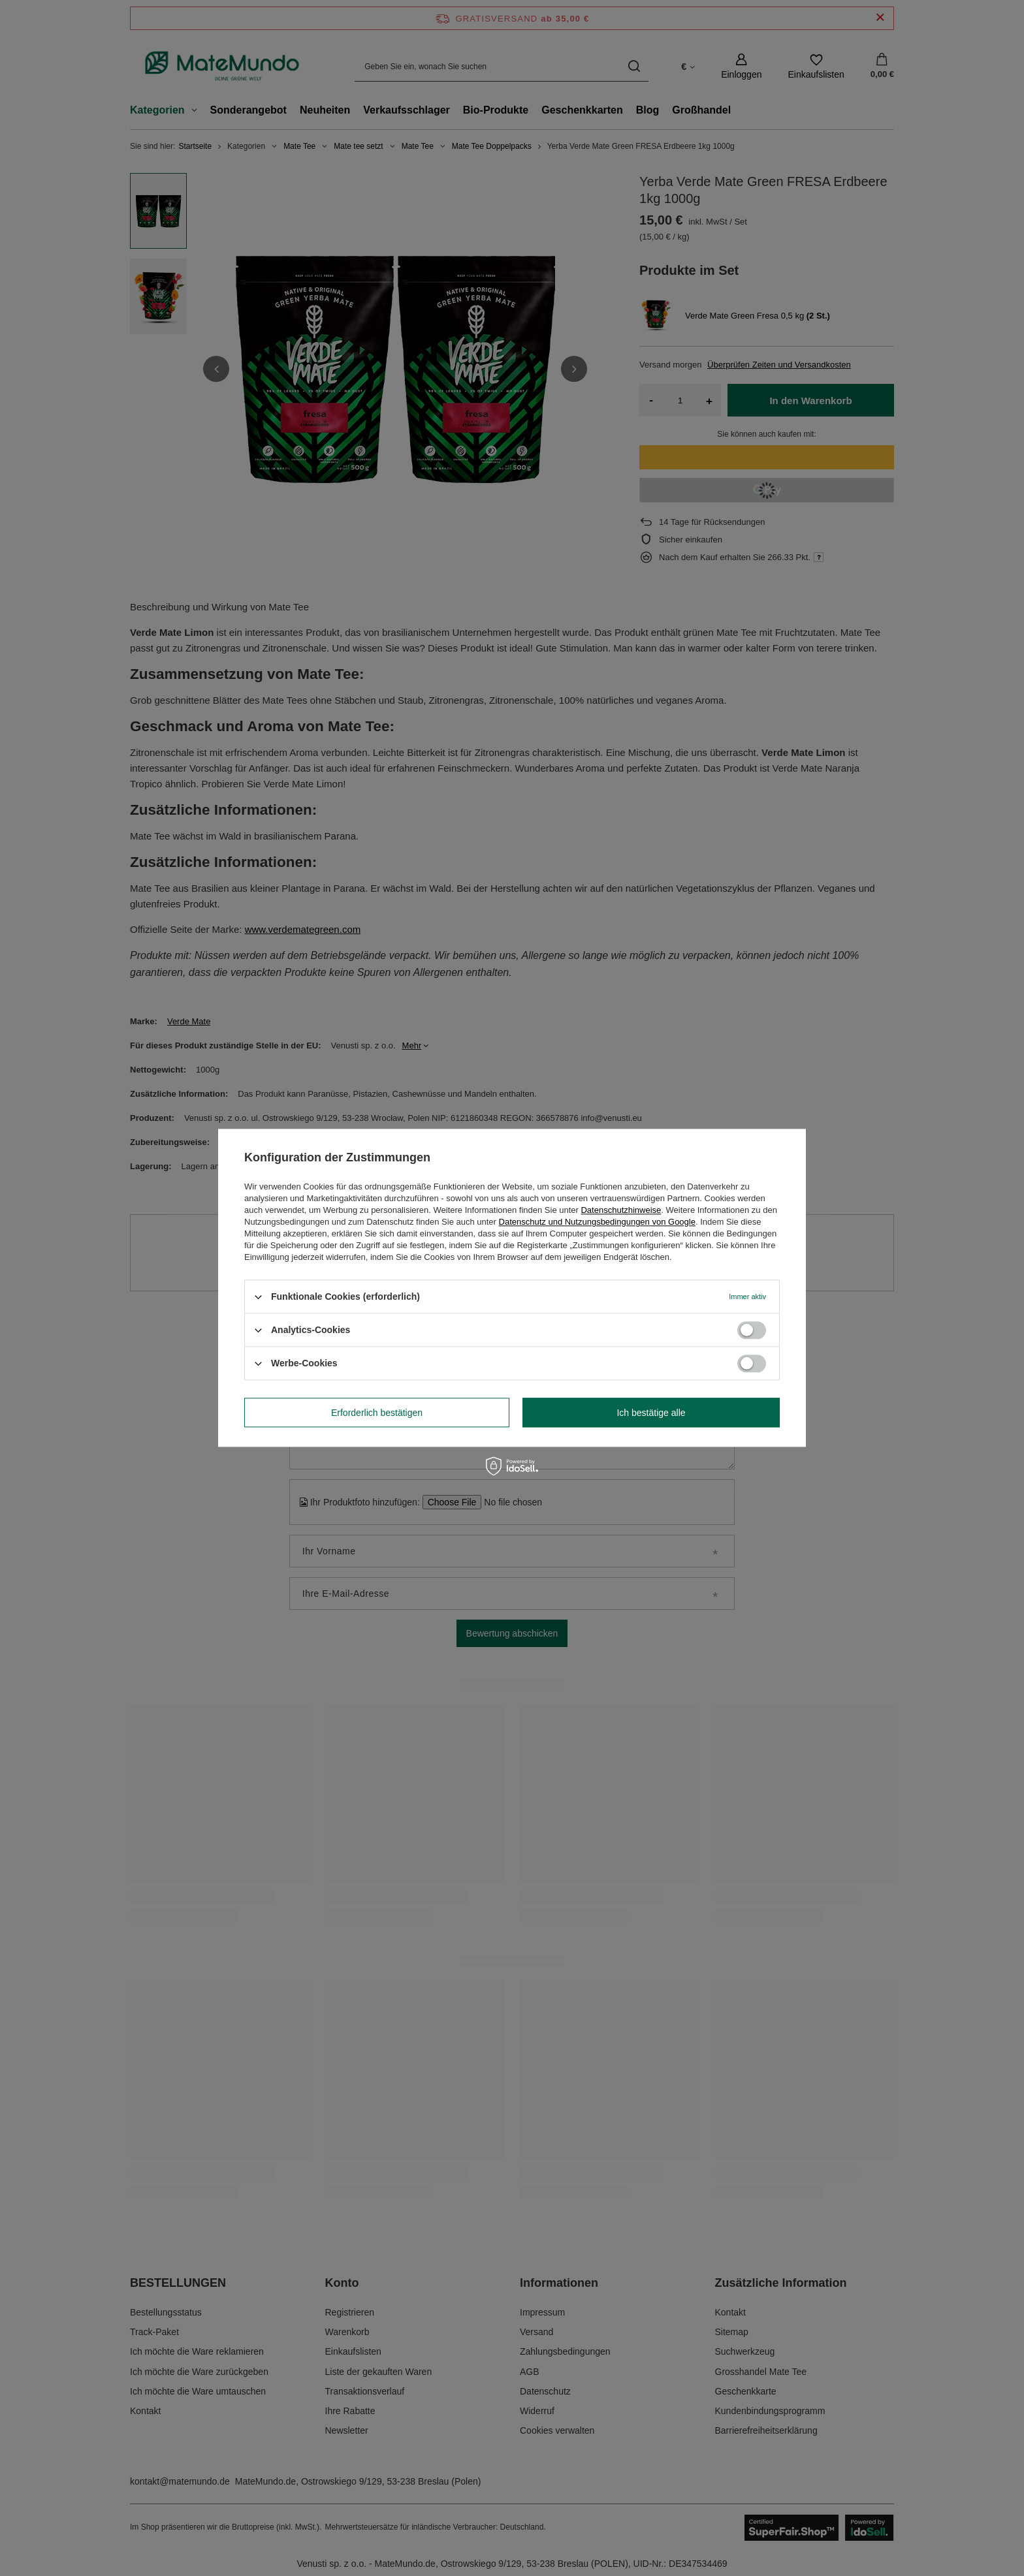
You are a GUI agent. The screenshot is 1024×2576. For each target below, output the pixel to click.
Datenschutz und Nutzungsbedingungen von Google (597, 1222)
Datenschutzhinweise (621, 1210)
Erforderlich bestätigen (377, 1412)
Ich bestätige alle (650, 1412)
